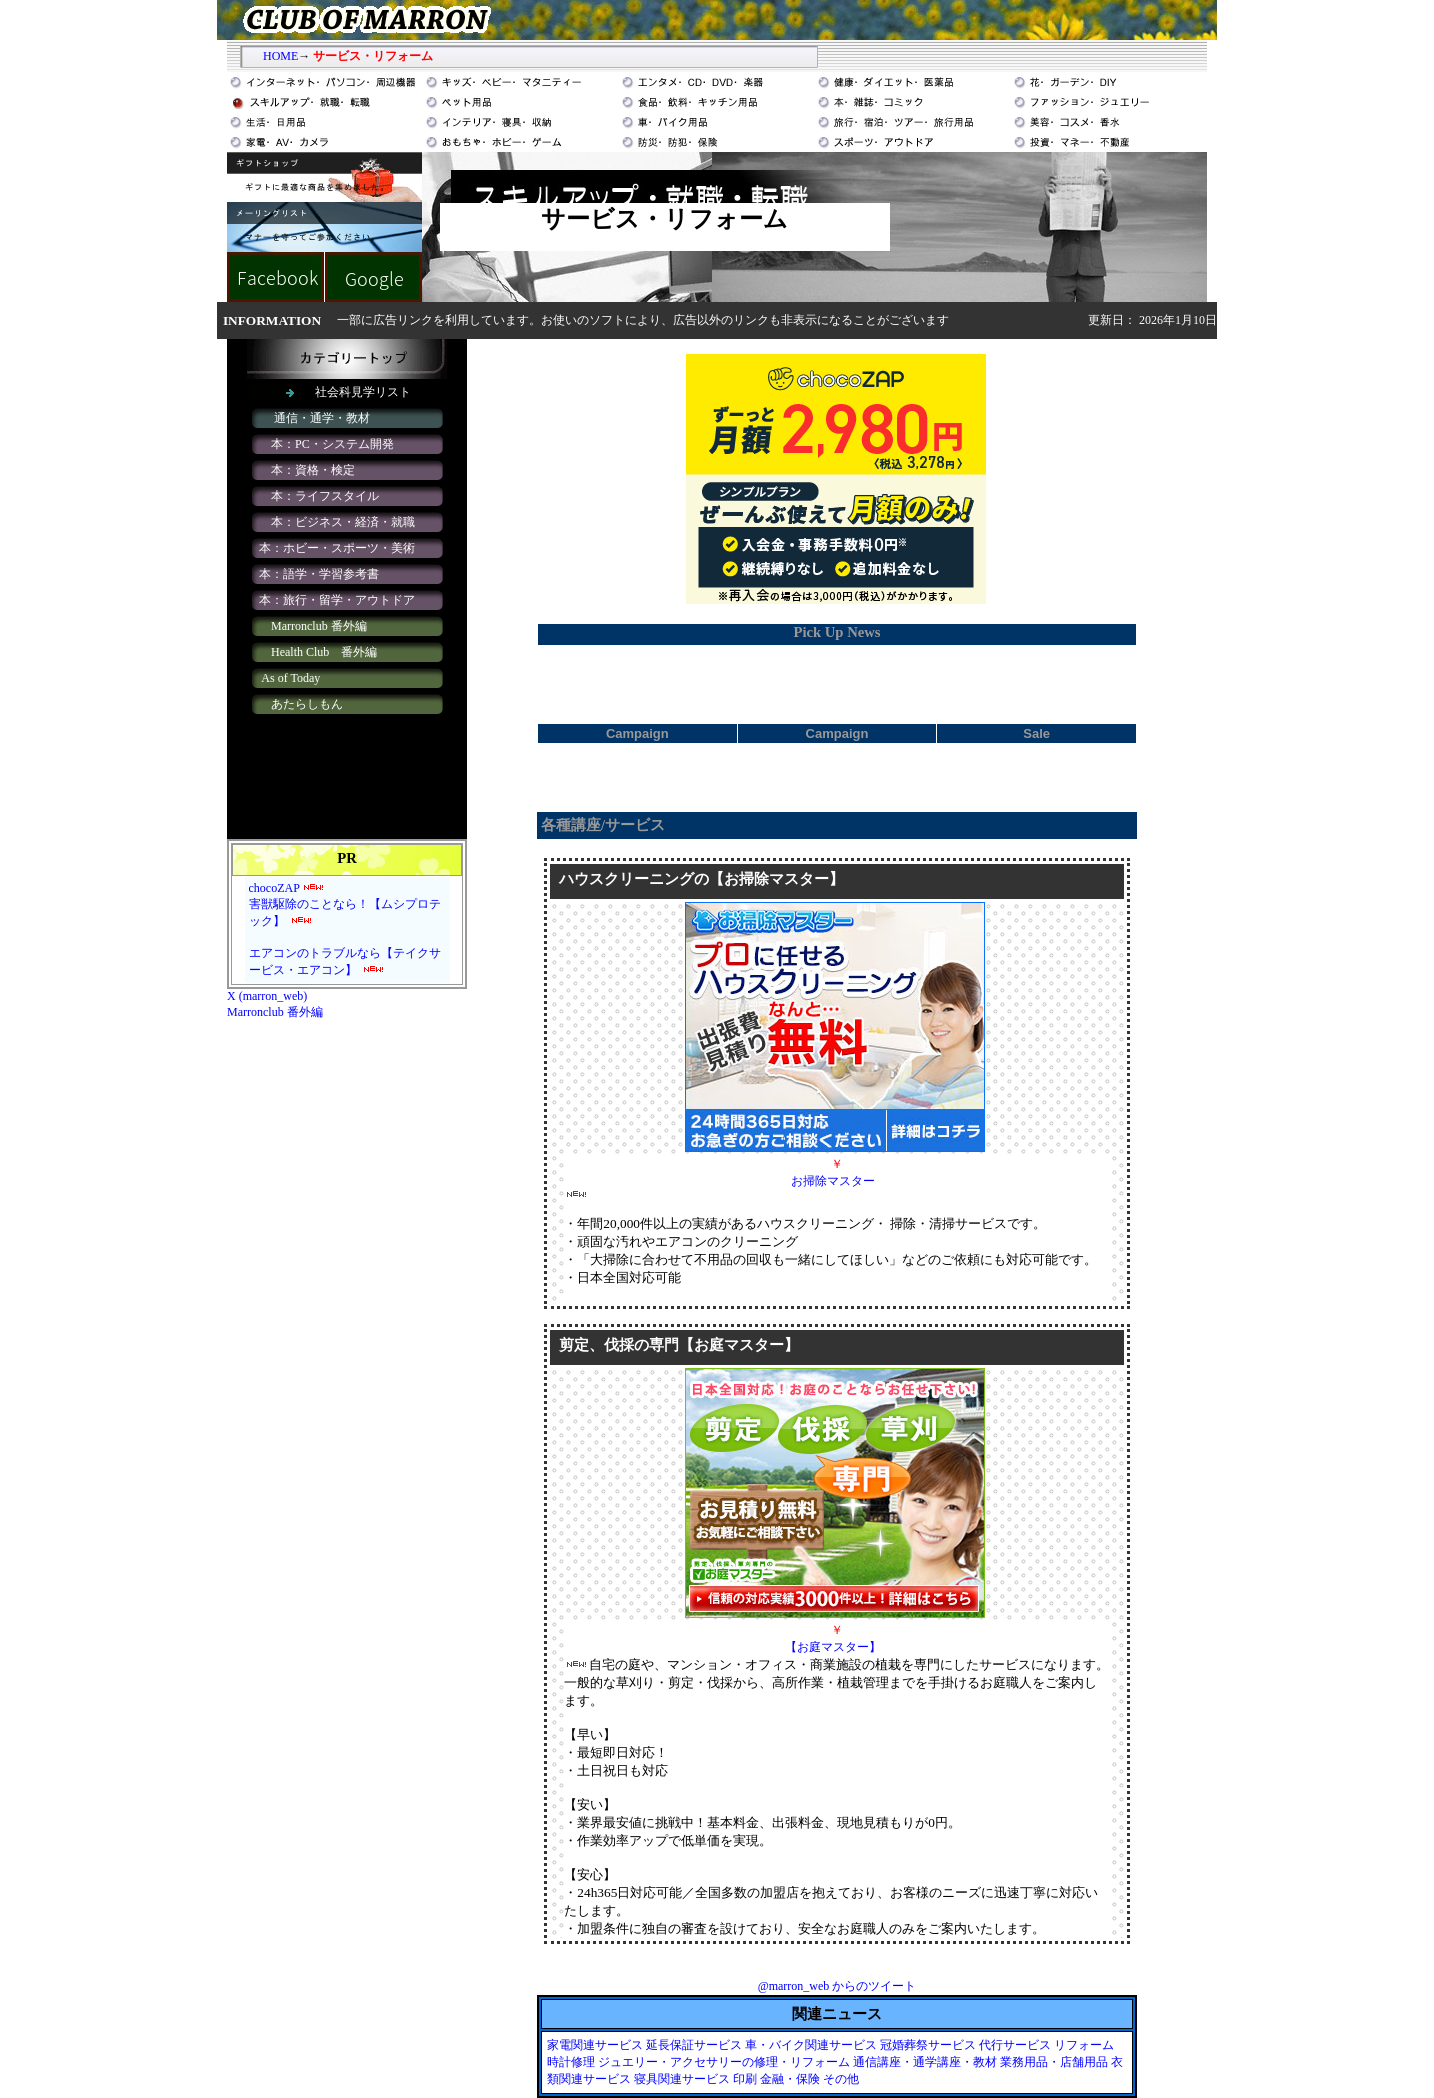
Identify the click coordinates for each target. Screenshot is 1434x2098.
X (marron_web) (267, 996)
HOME (280, 56)
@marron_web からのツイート (837, 1986)
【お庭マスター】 (833, 1647)
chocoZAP (275, 888)
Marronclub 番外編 (275, 1012)
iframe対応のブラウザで (347, 589)
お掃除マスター (833, 1181)
